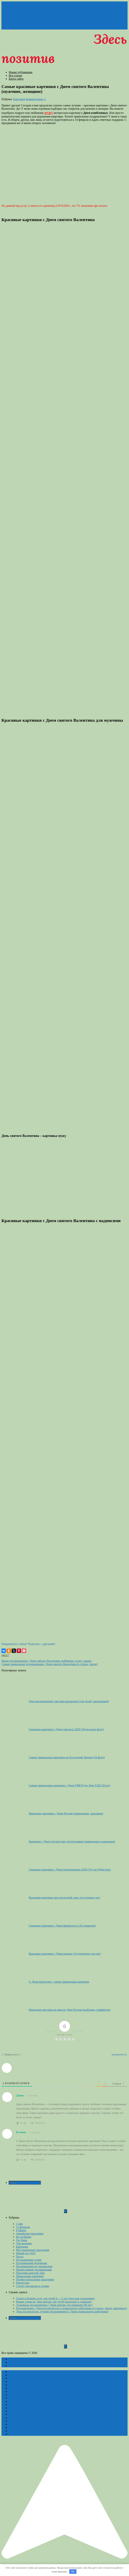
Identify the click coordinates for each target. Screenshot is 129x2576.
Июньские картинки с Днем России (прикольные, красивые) (52, 1813)
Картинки (19, 99)
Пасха (19, 2256)
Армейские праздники (29, 2233)
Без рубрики (23, 2236)
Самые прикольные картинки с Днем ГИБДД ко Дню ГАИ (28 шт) (55, 1785)
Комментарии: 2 (36, 99)
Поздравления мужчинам (31, 2263)
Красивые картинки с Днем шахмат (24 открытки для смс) (51, 1953)
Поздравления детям (28, 2259)
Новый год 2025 (26, 2253)
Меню (5, 27)
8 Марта (21, 2230)
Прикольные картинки (29, 2276)
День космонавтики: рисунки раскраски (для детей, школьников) (55, 1701)
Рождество (22, 2282)
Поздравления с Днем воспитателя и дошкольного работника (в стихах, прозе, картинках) (71, 2308)
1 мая (19, 2223)
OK (73, 2571)
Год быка (21, 2240)
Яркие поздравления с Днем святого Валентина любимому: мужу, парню (46, 1660)
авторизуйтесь (119, 2054)
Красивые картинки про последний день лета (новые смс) (50, 1897)
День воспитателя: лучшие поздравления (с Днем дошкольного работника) (62, 2311)
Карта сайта (16, 78)
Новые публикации (20, 72)
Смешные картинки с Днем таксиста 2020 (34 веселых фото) (52, 1729)
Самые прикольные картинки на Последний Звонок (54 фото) (53, 1757)
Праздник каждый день (30, 2272)
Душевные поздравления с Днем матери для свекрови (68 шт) (54, 2304)
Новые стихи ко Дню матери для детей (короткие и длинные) (54, 2301)
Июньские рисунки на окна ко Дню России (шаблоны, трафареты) (56, 2009)
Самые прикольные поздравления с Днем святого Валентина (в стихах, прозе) (49, 1664)
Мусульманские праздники (32, 2249)
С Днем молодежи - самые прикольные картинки (45, 1981)
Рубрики (15, 27)
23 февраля (23, 2227)
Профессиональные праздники (35, 2279)
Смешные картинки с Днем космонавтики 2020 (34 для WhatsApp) (56, 1869)
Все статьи (15, 75)
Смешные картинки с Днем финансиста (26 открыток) (48, 1925)
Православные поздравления (33, 2269)
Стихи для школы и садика (32, 2286)
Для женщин (24, 2243)
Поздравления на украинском (34, 2266)
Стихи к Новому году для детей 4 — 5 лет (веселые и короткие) (55, 2298)
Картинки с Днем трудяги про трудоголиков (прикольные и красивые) (58, 1841)
